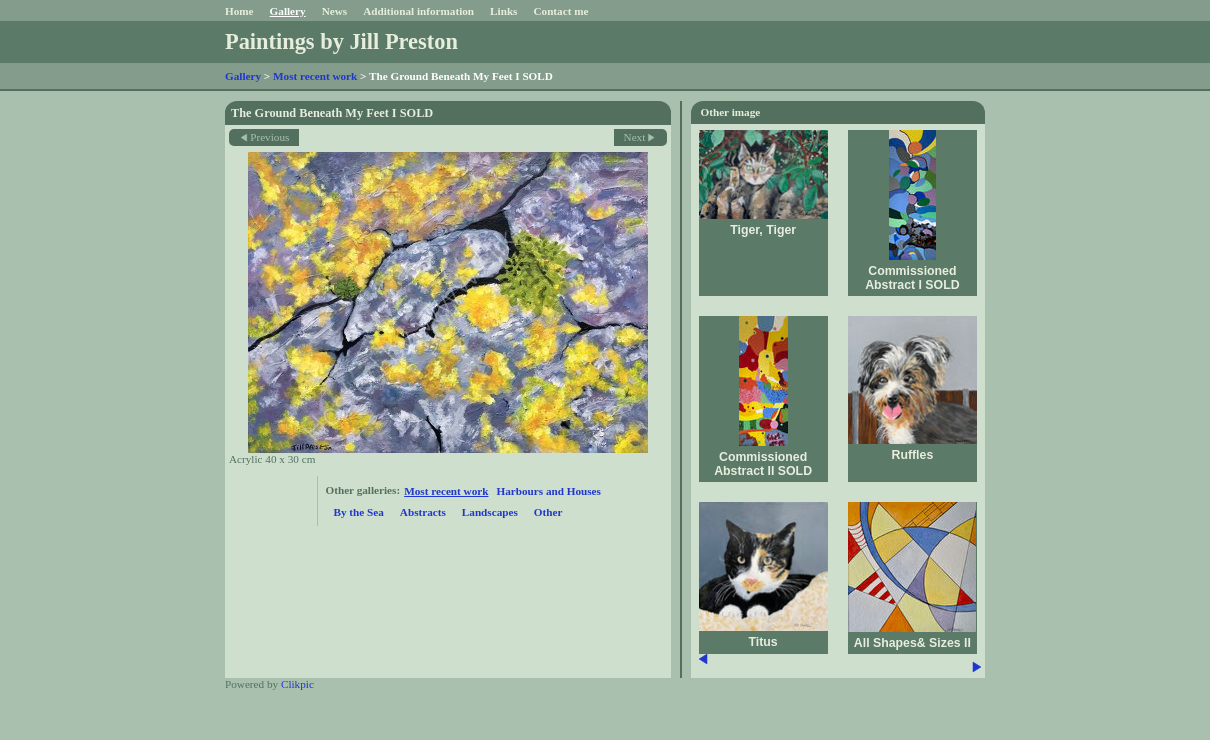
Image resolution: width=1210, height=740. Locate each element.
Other (548, 512)
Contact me (560, 11)
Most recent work (315, 76)
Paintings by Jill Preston (341, 41)
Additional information (418, 11)
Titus (763, 642)
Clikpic (297, 684)
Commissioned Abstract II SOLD (763, 464)
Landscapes (490, 512)
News (334, 11)
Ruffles (913, 455)
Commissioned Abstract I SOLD (912, 278)
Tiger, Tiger (763, 230)
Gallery (288, 11)
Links (503, 11)
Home (239, 11)
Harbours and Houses (548, 491)
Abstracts (423, 512)
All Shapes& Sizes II (912, 643)
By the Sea (359, 512)
